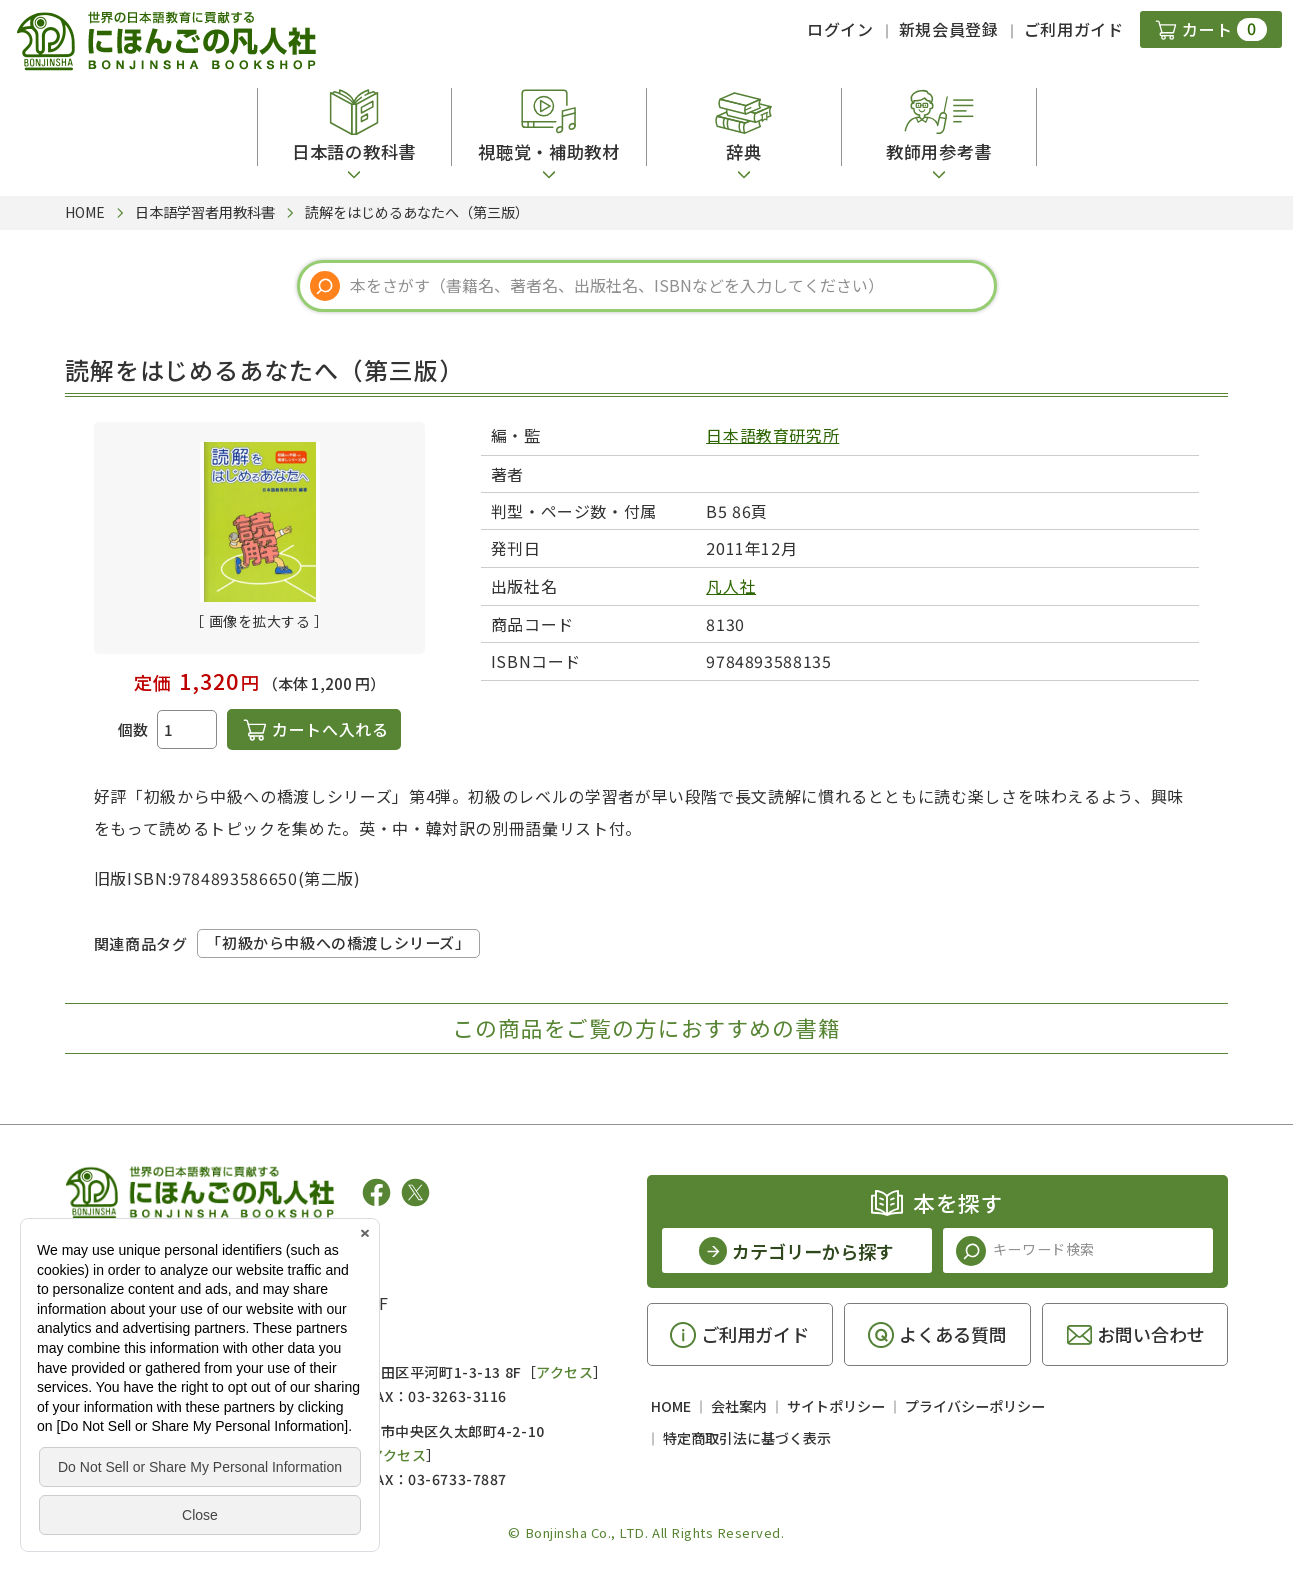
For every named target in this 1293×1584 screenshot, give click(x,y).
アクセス (564, 1372)
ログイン (840, 29)
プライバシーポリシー (975, 1406)
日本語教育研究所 (772, 435)
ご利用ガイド (1074, 29)
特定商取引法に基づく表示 (747, 1438)
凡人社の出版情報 (147, 1254)
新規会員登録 (949, 29)
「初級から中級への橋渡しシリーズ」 (338, 942)
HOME (671, 1406)
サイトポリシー (836, 1406)
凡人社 (731, 586)
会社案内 (739, 1406)
